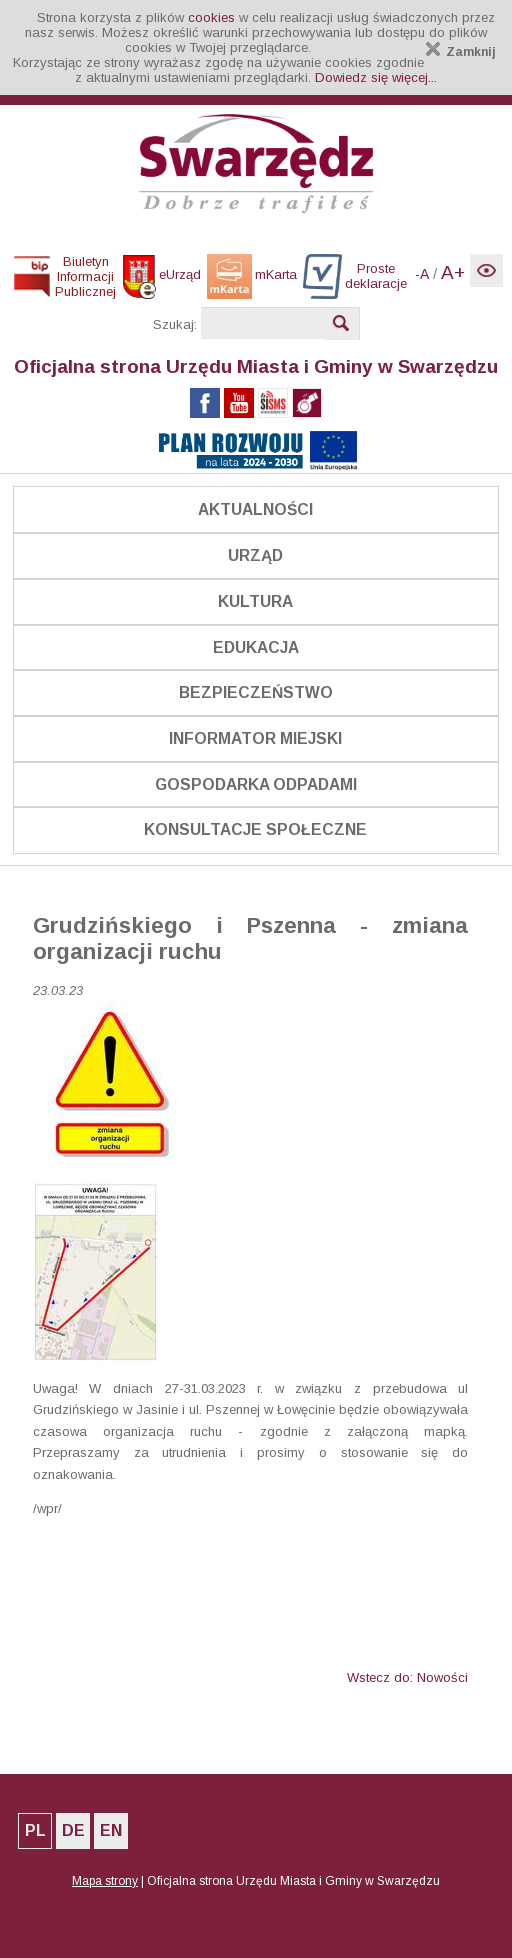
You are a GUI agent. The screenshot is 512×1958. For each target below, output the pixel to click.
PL (35, 1830)
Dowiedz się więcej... (376, 77)
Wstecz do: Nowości (407, 1677)
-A (422, 274)
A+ (453, 272)
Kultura (255, 601)
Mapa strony (105, 1881)
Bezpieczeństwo (256, 692)
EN (111, 1830)
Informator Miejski (255, 738)
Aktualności (255, 509)
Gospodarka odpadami (256, 784)
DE (73, 1830)
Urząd (255, 555)
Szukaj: (175, 324)
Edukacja (256, 647)
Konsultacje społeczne (255, 829)
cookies (211, 17)
